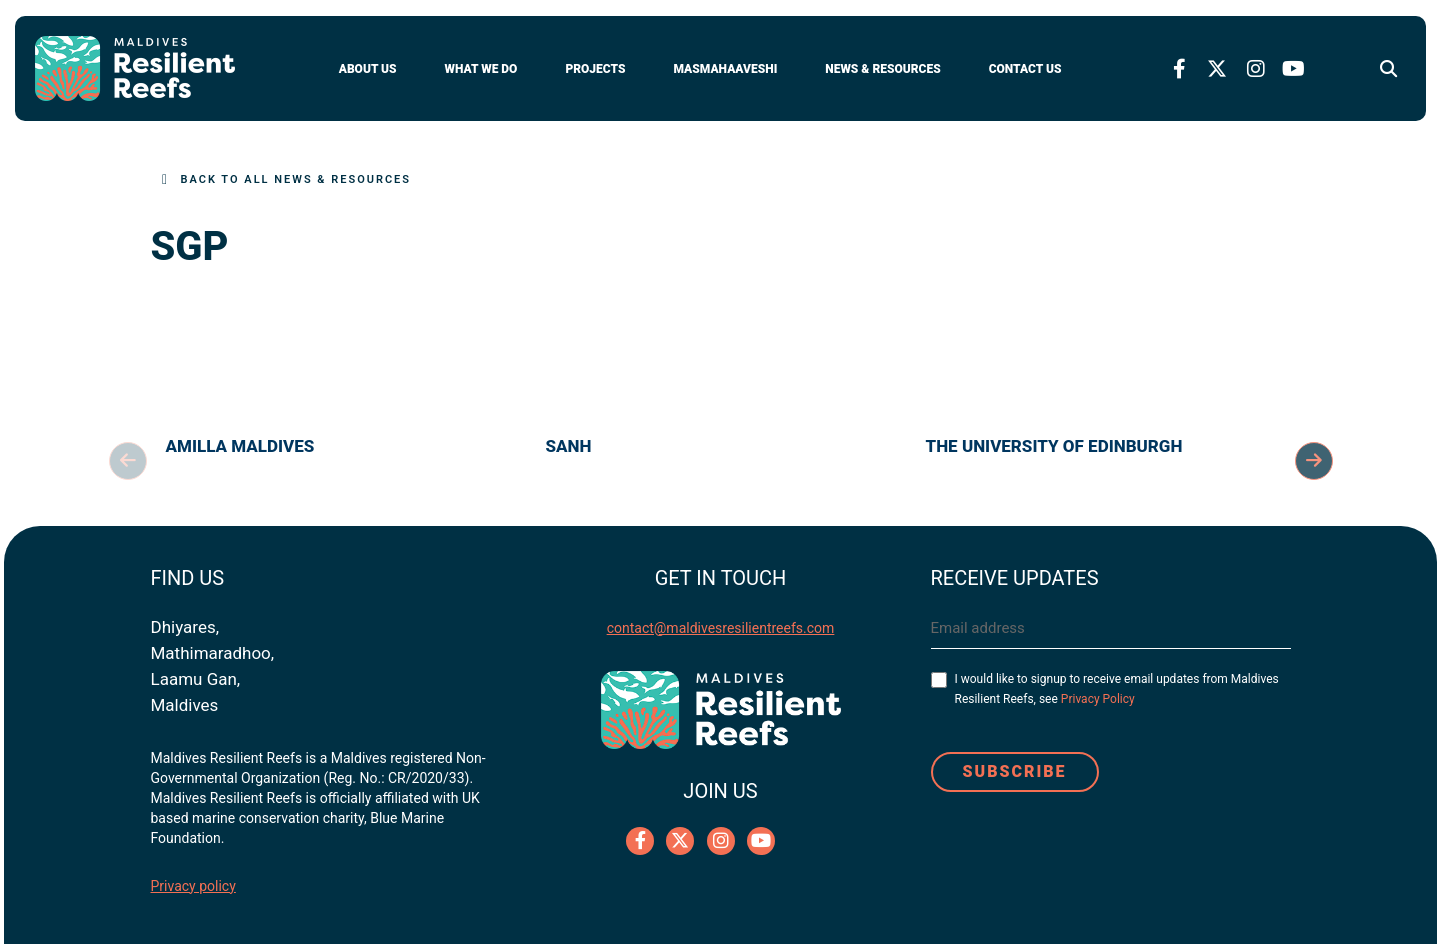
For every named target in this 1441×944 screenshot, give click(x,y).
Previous (128, 461)
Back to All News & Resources (296, 179)
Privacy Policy (1098, 699)
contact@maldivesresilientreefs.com (721, 628)
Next (1314, 461)
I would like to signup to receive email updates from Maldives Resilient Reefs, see (1117, 689)
